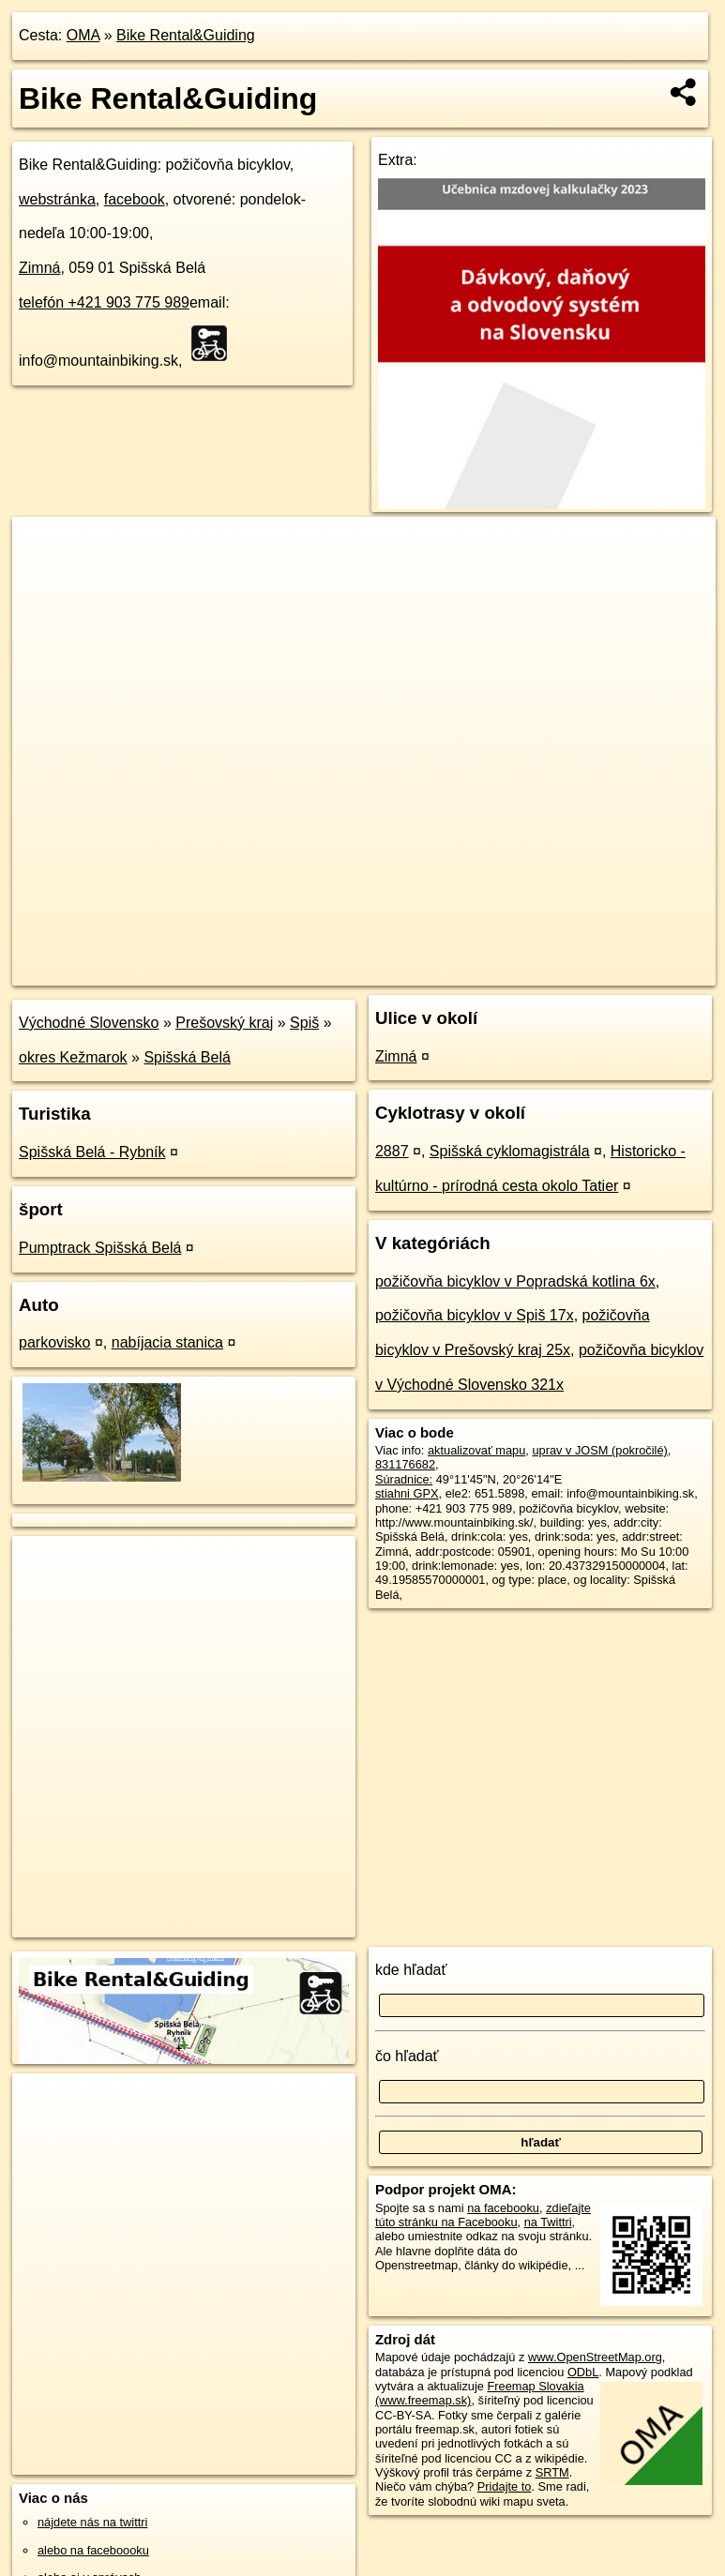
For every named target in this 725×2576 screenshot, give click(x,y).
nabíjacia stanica (167, 1342)
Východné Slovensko (89, 1023)
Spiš (304, 1023)
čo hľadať (407, 2056)
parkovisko (54, 1342)
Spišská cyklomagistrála (510, 1151)
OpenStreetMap (395, 970)
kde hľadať (411, 1970)
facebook (134, 199)
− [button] (44, 578)
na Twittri (548, 2222)
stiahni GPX (407, 1493)
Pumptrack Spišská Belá (100, 1248)
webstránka (57, 199)
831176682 (405, 1464)
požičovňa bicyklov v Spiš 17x (474, 1315)
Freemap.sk (493, 970)
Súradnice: (403, 1479)
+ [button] (44, 549)
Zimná (39, 268)
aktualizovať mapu (476, 1450)
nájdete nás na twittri (92, 2522)
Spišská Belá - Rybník (92, 1152)
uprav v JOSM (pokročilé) (599, 1450)
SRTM (552, 2472)
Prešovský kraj (224, 1023)
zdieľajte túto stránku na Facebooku (483, 2215)
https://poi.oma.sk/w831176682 (633, 970)
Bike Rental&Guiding (185, 35)
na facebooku (503, 2208)
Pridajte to (504, 2486)
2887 (392, 1151)
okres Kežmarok (73, 1057)
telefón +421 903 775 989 (104, 302)
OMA (83, 35)
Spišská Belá (187, 1057)
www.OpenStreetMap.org (595, 2357)
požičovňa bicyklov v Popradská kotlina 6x (515, 1281)
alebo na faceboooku (93, 2550)
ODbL (582, 2372)
